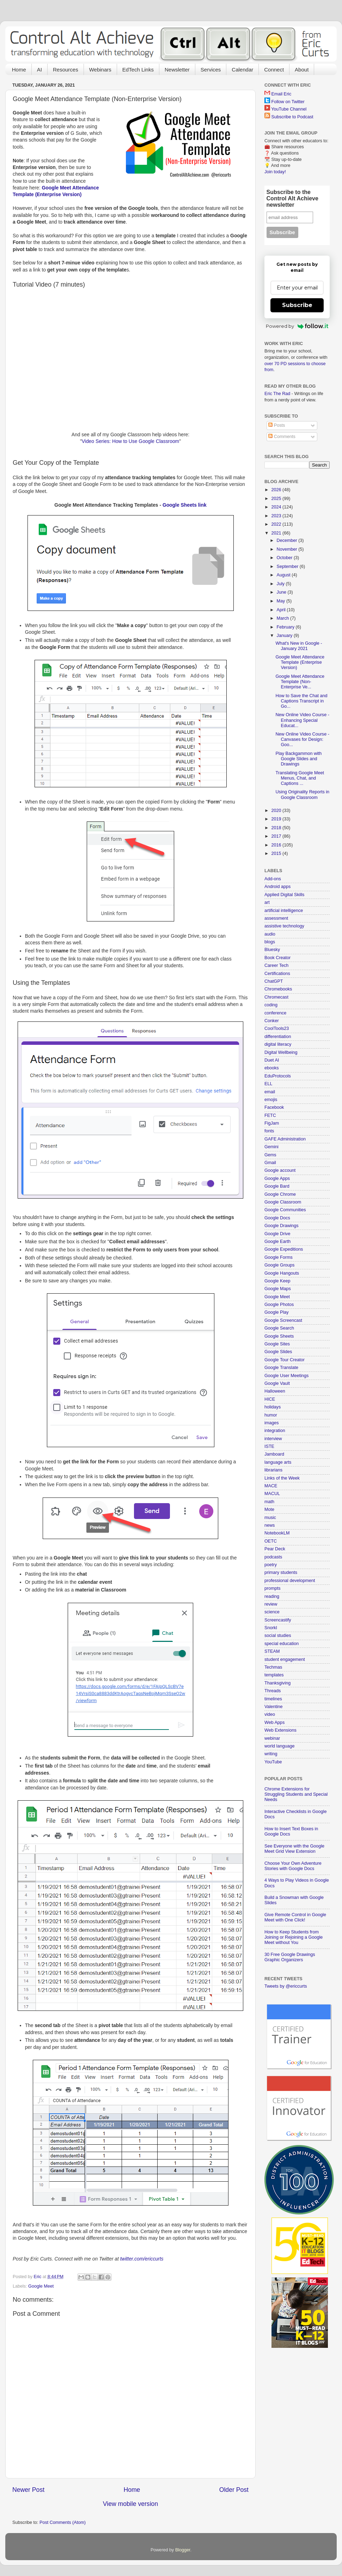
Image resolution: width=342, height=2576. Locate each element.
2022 (276, 524)
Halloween (274, 1391)
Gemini (271, 1146)
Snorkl (270, 1627)
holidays (272, 1407)
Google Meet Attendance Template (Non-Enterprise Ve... (299, 681)
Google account (279, 1170)
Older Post (234, 2489)
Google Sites (277, 1344)
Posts (276, 425)
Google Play (276, 1312)
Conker (271, 1020)
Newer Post (28, 2489)
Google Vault (277, 1383)
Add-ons (272, 878)
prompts (272, 1588)
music (270, 1517)
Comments (281, 436)
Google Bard (276, 1186)
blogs (269, 941)
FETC (270, 1115)
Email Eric (281, 94)
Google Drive (277, 1233)
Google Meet (41, 2286)
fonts (269, 1130)
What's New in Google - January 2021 (298, 646)
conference (275, 1013)
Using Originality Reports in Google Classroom (302, 794)
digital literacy (277, 1044)
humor (270, 1415)
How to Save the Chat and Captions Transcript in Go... (301, 701)
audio (269, 934)
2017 (276, 836)
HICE (269, 1399)
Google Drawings (281, 1225)
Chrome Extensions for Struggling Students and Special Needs (296, 1794)
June (282, 592)
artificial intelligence (283, 910)
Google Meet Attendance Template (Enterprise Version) (299, 662)
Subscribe (297, 305)
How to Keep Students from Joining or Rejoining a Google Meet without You (293, 1937)
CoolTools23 (276, 1028)
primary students (280, 1572)
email (269, 1091)
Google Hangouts (281, 1273)
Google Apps (277, 1178)
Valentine (273, 1706)
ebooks (271, 1067)
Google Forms (278, 1257)
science (272, 1611)
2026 (276, 489)
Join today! (275, 171)
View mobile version (130, 2503)
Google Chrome (280, 1194)
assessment (276, 918)
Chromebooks (278, 989)
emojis (270, 1099)
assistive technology (284, 926)
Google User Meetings (286, 1375)
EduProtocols (277, 1076)
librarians (273, 1470)
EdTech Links (138, 70)
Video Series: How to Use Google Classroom (130, 441)
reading (271, 1596)
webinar (272, 1738)
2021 (276, 533)
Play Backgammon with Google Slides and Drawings (298, 759)
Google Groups (279, 1265)
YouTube (273, 1761)
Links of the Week (282, 1478)
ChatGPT (273, 981)
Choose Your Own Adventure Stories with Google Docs (293, 1866)
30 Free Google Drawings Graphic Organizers (289, 1957)
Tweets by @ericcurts (285, 1986)
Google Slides (278, 1351)
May (281, 601)
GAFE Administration (285, 1139)
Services (211, 70)
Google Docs (277, 1217)
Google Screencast (283, 1320)
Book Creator (277, 957)
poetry (270, 1564)
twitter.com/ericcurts (142, 2259)
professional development (289, 1580)
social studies (277, 1635)
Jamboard (274, 1454)
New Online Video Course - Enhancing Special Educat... (302, 720)
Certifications (277, 973)
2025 (276, 498)
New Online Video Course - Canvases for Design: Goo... (302, 739)
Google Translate (281, 1367)
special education (281, 1643)
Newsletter (177, 70)
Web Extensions (280, 1730)
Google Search (279, 1328)
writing (270, 1753)
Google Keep (277, 1280)
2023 (276, 515)
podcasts (273, 1557)
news (269, 1525)
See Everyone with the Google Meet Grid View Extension (294, 1849)
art (267, 902)
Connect (274, 70)
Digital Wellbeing (281, 1052)
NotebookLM (276, 1533)
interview (273, 1438)
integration (274, 1430)
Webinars (100, 70)
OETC (270, 1541)
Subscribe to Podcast (292, 116)
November (288, 549)
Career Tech (276, 965)
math (269, 1501)
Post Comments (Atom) (62, 2522)
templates (274, 1674)
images (271, 1422)
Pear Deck (274, 1548)
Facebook (274, 1107)
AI (39, 70)
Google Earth (277, 1241)
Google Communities (285, 1209)
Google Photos (279, 1304)
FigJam (271, 1123)
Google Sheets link (185, 505)
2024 (276, 507)
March (284, 618)
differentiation (277, 1036)
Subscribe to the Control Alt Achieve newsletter (292, 198)
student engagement (284, 1659)
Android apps (277, 886)
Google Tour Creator (284, 1359)
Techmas (273, 1667)
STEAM (272, 1651)
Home (19, 70)
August (284, 575)
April (282, 609)
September (288, 566)
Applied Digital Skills (284, 894)
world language (279, 1746)
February (286, 627)
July (281, 583)
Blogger (182, 2549)
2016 (276, 845)
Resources (65, 70)
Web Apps (274, 1722)
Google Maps (277, 1288)
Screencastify (277, 1620)
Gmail (270, 1162)
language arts (277, 1462)
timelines (273, 1698)
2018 (276, 827)
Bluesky (272, 949)
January (285, 635)
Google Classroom (282, 1202)
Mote (269, 1509)
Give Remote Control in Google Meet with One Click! (295, 1917)
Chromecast (276, 997)
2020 (276, 810)
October (285, 557)
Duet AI (271, 1060)
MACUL (272, 1493)
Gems (270, 1154)
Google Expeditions (283, 1249)
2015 (276, 853)
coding (270, 1004)
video (269, 1714)
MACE (270, 1485)
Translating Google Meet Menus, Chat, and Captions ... (299, 778)
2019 (276, 819)
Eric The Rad (277, 393)
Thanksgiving (277, 1683)
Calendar (242, 70)
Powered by (297, 326)
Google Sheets (279, 1336)
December (288, 540)
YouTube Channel (288, 109)
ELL (268, 1083)
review (270, 1604)
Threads (272, 1690)
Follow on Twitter (288, 101)
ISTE (269, 1446)
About (302, 70)
